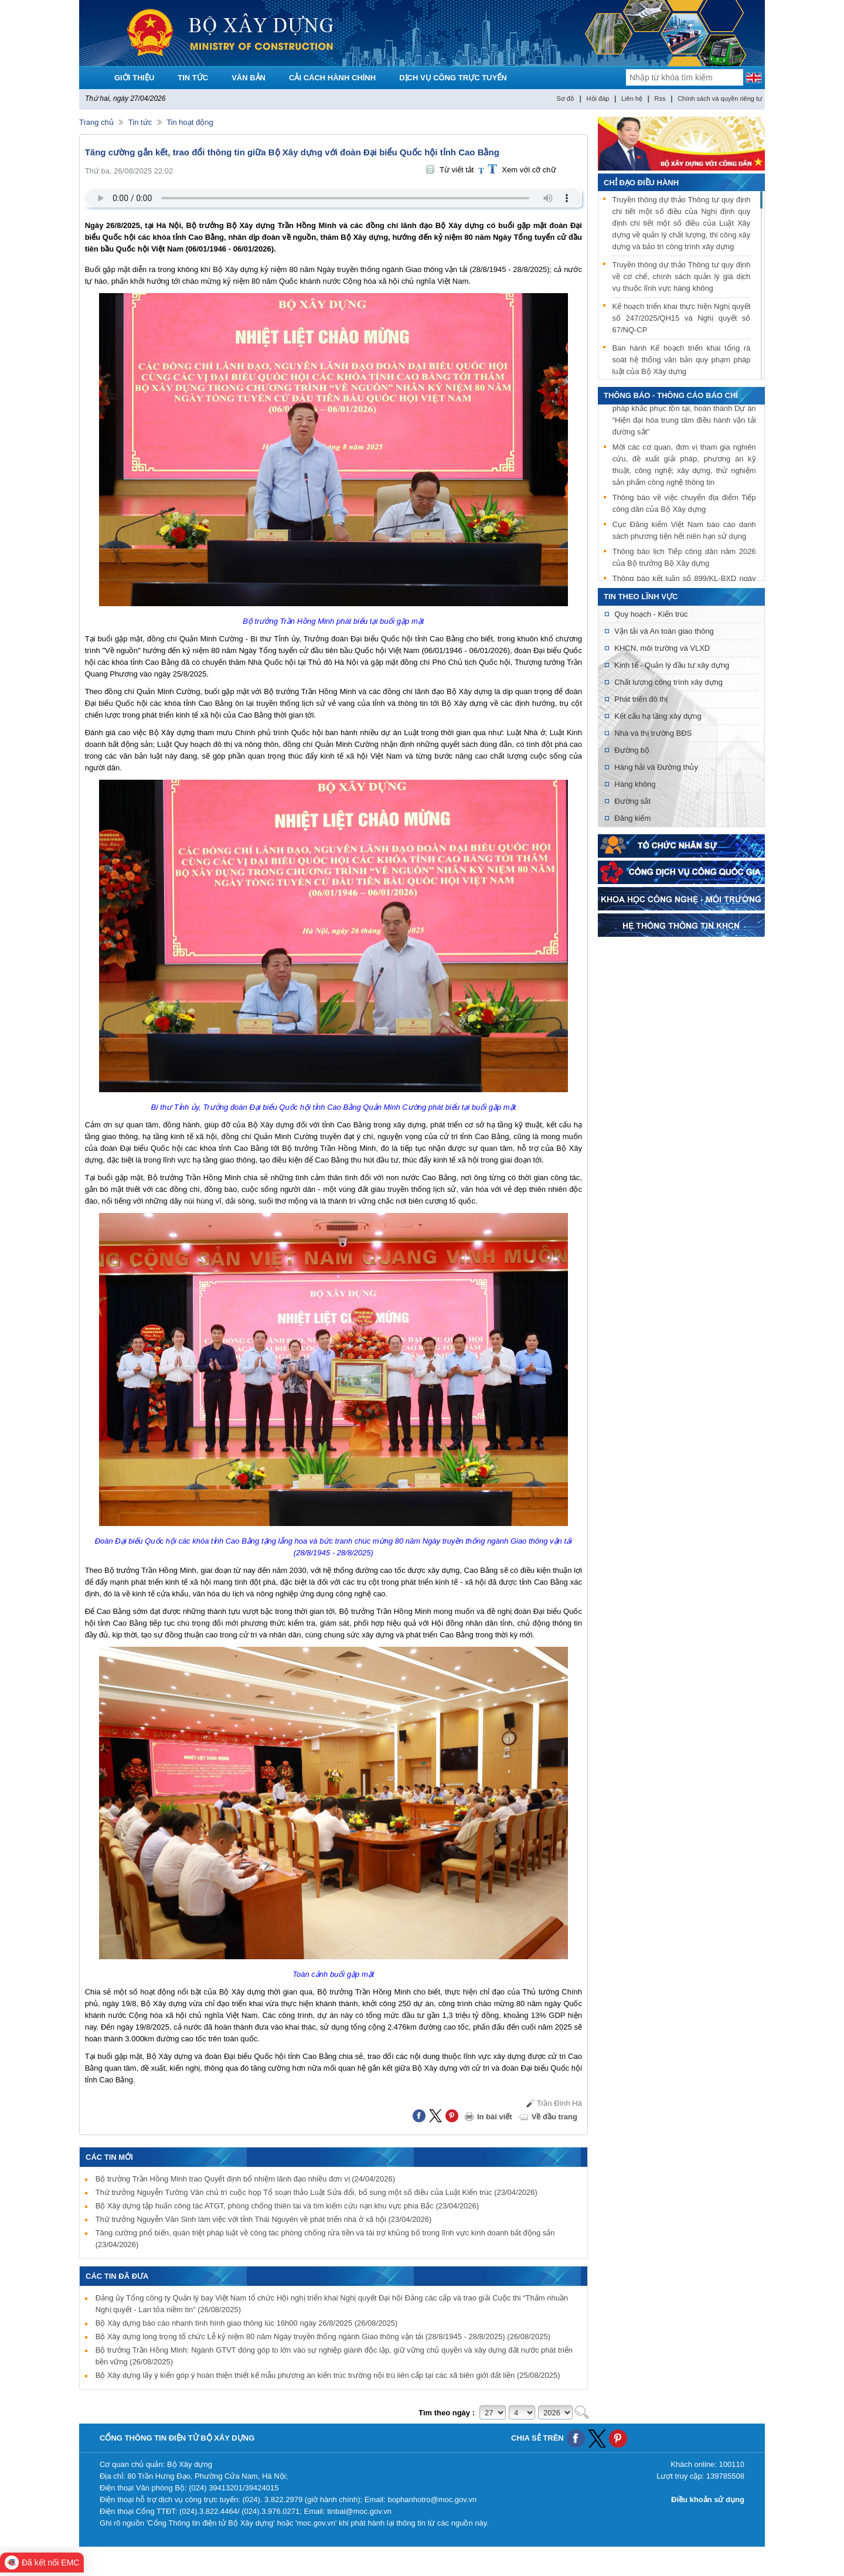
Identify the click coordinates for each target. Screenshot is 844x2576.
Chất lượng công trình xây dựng (668, 682)
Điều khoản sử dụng (707, 2499)
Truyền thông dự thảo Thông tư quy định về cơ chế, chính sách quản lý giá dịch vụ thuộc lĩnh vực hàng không (681, 276)
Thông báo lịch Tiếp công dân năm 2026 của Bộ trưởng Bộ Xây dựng (684, 559)
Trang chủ (96, 122)
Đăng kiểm (632, 818)
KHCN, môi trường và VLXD (662, 648)
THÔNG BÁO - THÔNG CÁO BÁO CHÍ (671, 395)
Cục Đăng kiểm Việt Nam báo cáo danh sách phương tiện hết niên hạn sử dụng (684, 532)
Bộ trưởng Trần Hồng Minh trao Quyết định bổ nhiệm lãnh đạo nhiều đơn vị (245, 2178)
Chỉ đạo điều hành (641, 182)
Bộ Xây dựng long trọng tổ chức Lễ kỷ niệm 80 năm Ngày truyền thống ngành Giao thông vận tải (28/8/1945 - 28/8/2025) (323, 2336)
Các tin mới (109, 2157)
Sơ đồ (565, 98)
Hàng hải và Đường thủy (656, 767)
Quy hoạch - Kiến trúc (651, 614)
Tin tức (140, 122)
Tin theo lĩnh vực (641, 596)
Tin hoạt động (189, 122)
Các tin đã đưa (117, 2276)
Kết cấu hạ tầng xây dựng (657, 716)
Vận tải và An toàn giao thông (663, 631)
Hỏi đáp (598, 98)
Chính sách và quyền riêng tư (720, 98)
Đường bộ (631, 750)
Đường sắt (632, 801)
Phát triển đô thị (641, 699)
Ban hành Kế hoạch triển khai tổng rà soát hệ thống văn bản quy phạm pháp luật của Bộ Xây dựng (681, 360)
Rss (660, 98)
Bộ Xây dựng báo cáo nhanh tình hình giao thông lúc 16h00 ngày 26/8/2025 (247, 2323)
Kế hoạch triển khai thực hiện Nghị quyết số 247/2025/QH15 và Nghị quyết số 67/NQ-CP (681, 318)
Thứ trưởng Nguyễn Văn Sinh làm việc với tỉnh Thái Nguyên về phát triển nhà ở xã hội (264, 2219)
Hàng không (634, 784)
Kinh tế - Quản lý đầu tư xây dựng (671, 665)
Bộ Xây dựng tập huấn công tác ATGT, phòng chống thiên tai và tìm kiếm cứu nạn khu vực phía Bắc (287, 2205)
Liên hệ (631, 98)
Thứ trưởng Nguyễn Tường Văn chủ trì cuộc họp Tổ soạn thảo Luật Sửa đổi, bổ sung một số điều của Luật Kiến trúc (316, 2192)
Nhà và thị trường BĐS (653, 733)
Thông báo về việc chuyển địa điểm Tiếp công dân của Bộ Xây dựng (684, 505)
